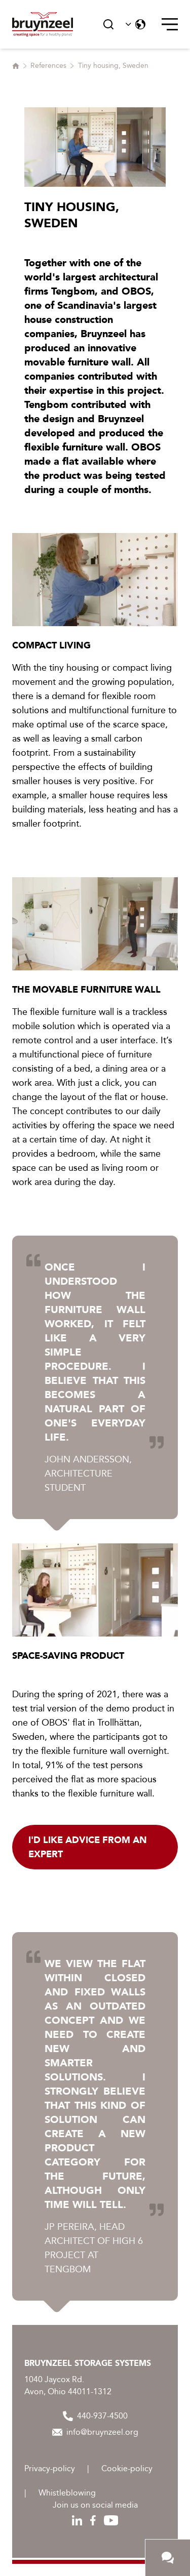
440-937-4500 (95, 2416)
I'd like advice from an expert (87, 1847)
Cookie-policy (127, 2468)
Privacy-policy (49, 2468)
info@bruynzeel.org (95, 2432)
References (48, 65)
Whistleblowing (67, 2493)
